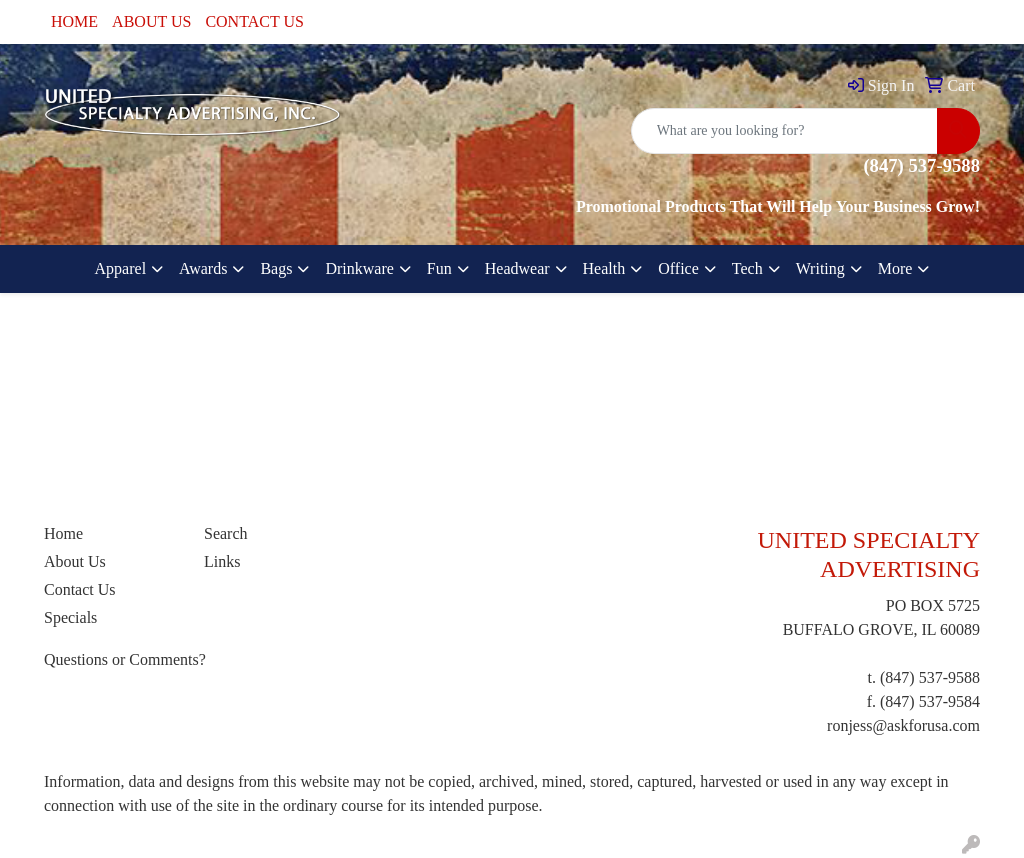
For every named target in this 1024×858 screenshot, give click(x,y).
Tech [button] (747, 268)
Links (222, 561)
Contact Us (80, 589)
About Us (75, 561)
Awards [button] (203, 268)
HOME (74, 21)
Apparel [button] (121, 268)
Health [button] (604, 268)
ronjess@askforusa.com (903, 725)
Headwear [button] (517, 268)
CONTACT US (254, 21)
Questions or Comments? (125, 659)
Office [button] (678, 268)
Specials (70, 617)
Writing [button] (820, 268)
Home (63, 533)
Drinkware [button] (359, 268)
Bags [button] (276, 268)
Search (226, 533)
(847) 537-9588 (930, 677)
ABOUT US (151, 21)
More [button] (895, 268)
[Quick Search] (784, 131)
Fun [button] (439, 268)
